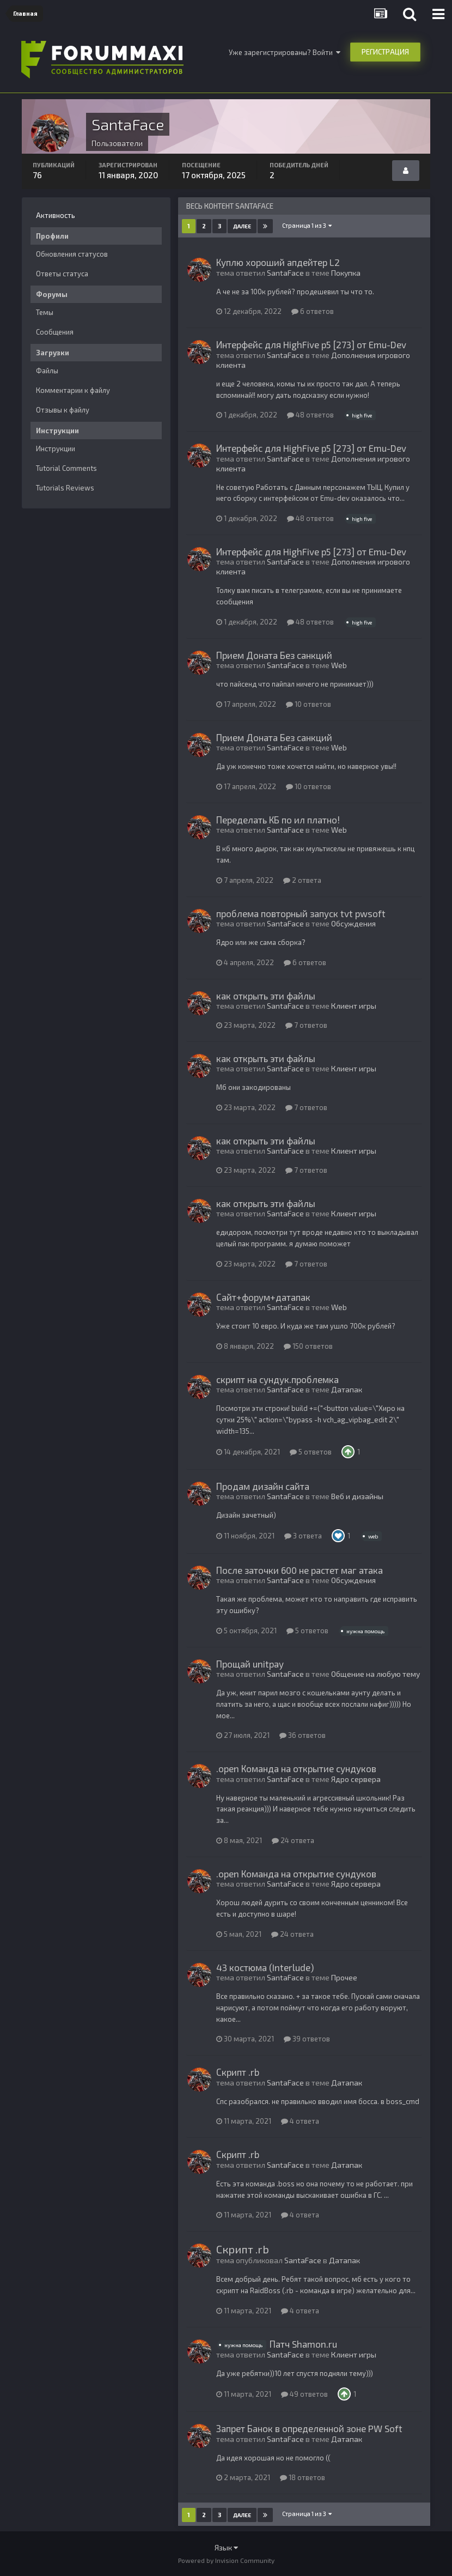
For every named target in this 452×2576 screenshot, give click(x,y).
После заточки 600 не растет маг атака (299, 1570)
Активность (55, 215)
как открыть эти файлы (265, 995)
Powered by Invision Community (226, 2560)
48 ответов (310, 414)
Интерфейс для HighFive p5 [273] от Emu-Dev (311, 344)
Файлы (47, 370)
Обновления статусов (72, 254)
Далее (242, 226)
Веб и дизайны (357, 1496)
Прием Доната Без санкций (274, 655)
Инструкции (55, 448)
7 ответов (306, 1025)
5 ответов (311, 1451)
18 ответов (302, 2477)
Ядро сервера (356, 1779)
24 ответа (293, 1840)
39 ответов (307, 2038)
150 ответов (308, 1346)
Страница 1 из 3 (307, 225)
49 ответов (304, 2394)
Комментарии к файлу (73, 390)
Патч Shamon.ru (303, 2343)
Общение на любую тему (375, 1673)
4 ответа (300, 2121)
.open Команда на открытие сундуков (296, 1768)
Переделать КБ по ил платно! (278, 819)
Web (339, 665)
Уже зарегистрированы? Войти (284, 52)
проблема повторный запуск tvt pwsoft (301, 913)
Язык (226, 2547)
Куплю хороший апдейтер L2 (278, 262)
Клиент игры (353, 1005)
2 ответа (302, 880)
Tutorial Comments (66, 468)
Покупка (346, 272)
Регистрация (385, 51)
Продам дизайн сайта (262, 1486)
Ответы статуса (62, 273)
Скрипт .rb (237, 2071)
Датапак (346, 1389)
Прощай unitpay (250, 1663)
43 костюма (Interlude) (265, 1967)
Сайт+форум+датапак (263, 1297)
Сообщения (55, 332)
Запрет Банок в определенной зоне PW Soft (309, 2428)
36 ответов (302, 1735)
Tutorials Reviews (65, 487)
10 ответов (308, 704)
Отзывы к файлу (62, 409)
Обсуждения (353, 923)
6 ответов (312, 311)
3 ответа (303, 1535)
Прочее (344, 1977)
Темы (44, 312)
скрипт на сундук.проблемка (277, 1379)
